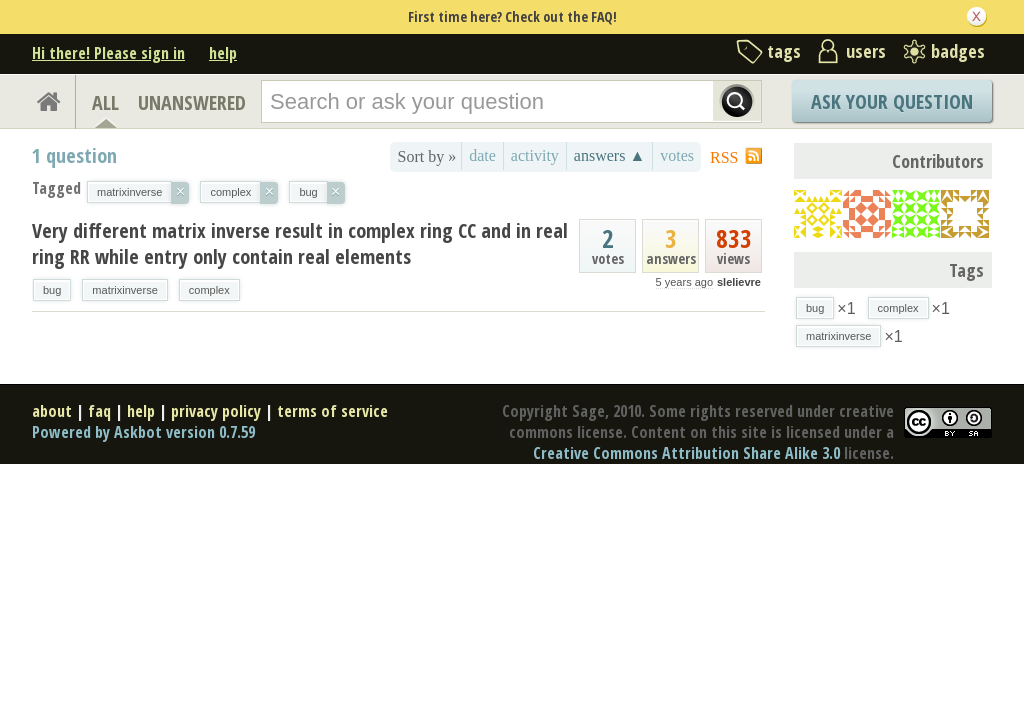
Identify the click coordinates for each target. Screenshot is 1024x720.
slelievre (739, 282)
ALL (105, 102)
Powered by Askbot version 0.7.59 (143, 432)
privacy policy (216, 411)
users (866, 51)
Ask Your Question (892, 101)
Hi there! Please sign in (108, 53)
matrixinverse (124, 290)
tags (784, 51)
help (223, 53)
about (52, 411)
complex (209, 290)
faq (99, 411)
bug (52, 290)
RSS (724, 157)
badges (958, 51)
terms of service (332, 411)
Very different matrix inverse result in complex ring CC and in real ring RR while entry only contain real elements (300, 243)
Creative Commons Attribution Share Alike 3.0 (686, 453)
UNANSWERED (192, 102)
